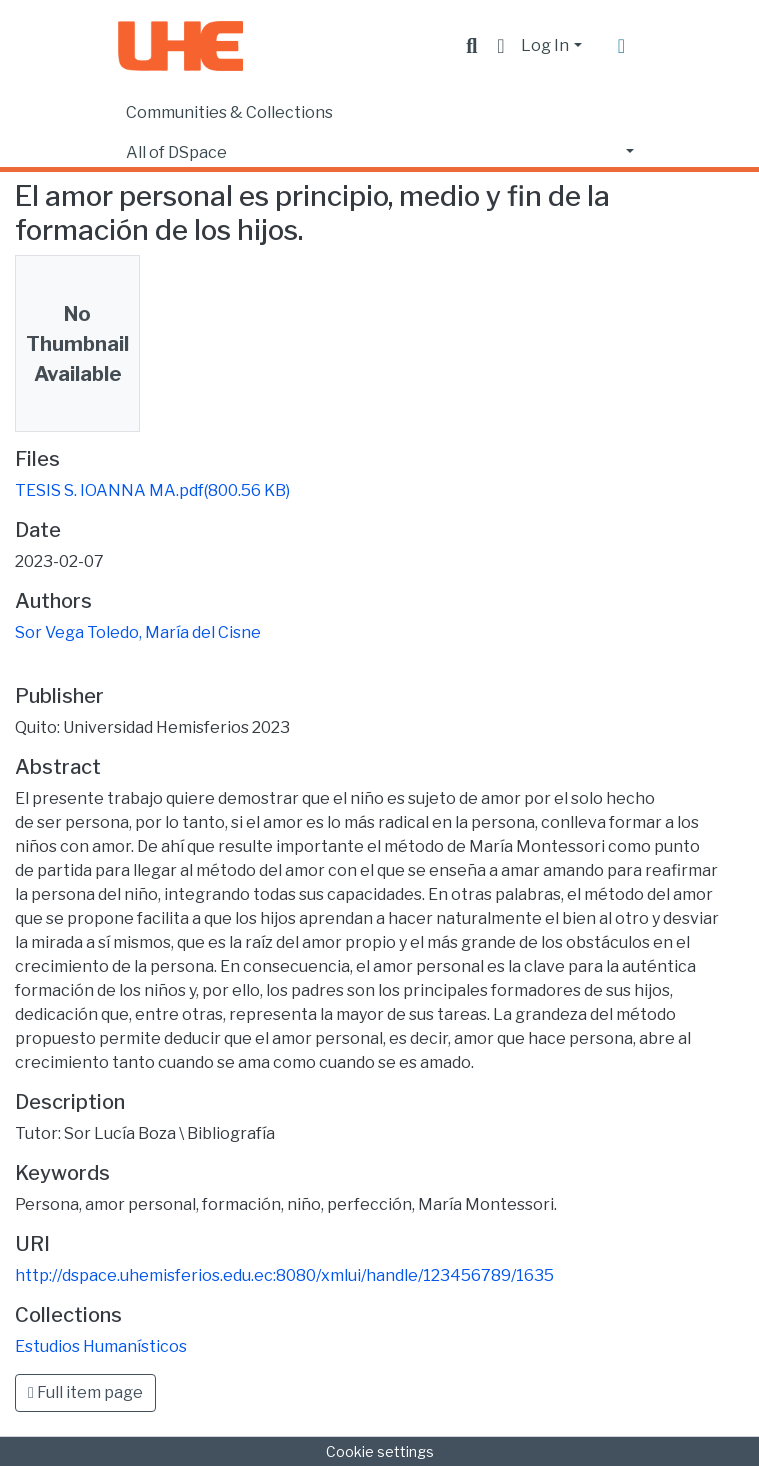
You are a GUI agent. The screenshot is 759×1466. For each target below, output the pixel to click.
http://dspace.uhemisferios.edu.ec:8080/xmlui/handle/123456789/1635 (284, 1275)
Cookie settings (380, 1451)
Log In (545, 45)
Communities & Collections (229, 112)
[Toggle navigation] (622, 46)
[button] (500, 46)
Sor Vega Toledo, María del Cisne (138, 632)
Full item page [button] (85, 1392)
